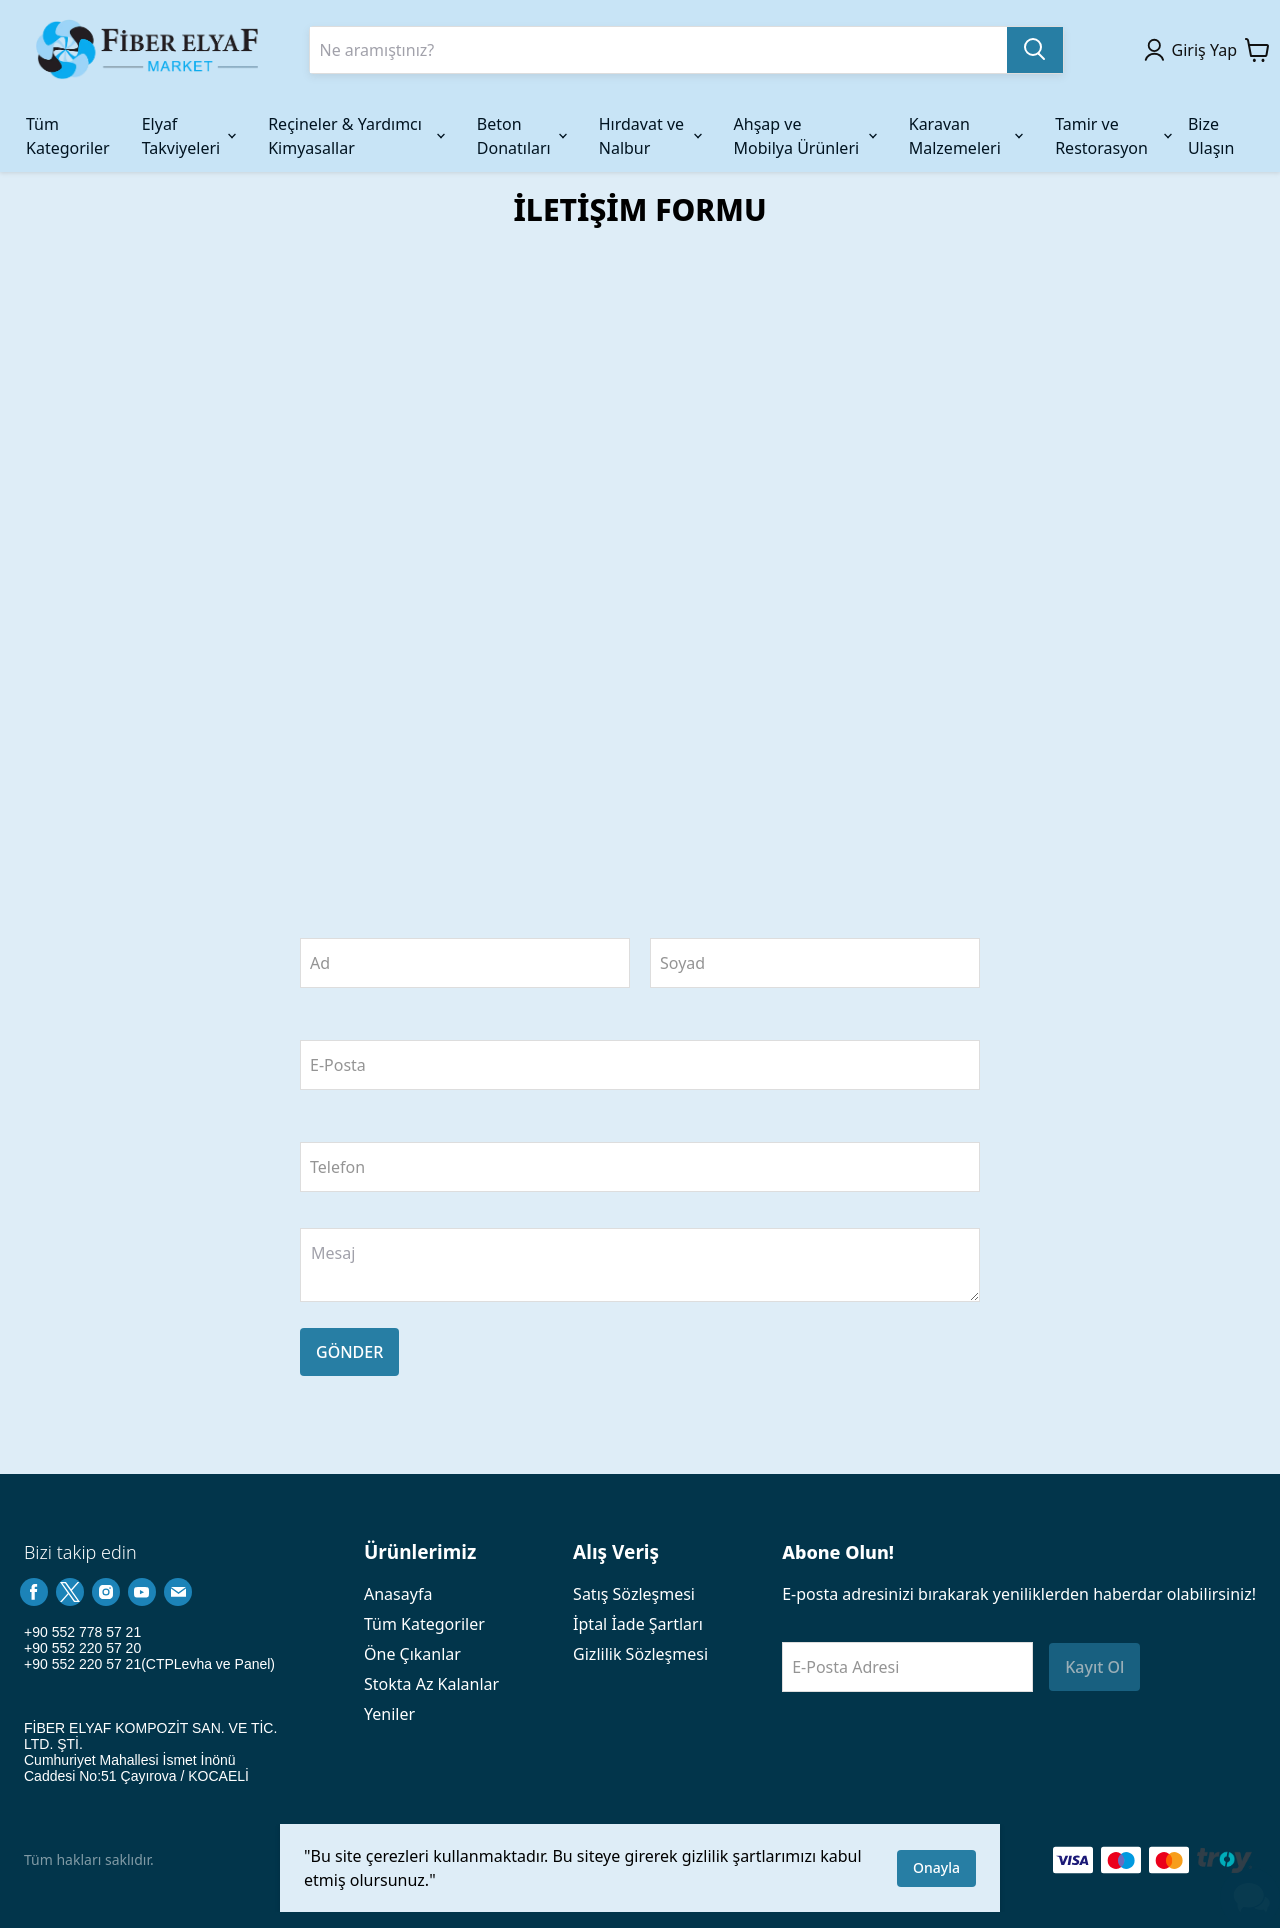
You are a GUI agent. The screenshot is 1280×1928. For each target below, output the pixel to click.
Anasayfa (398, 1594)
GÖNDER (349, 1352)
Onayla (936, 1867)
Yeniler (389, 1714)
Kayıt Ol (1094, 1667)
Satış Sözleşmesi (634, 1594)
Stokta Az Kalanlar (431, 1684)
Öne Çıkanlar (412, 1654)
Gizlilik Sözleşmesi (640, 1654)
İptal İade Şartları (638, 1624)
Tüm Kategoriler (424, 1624)
